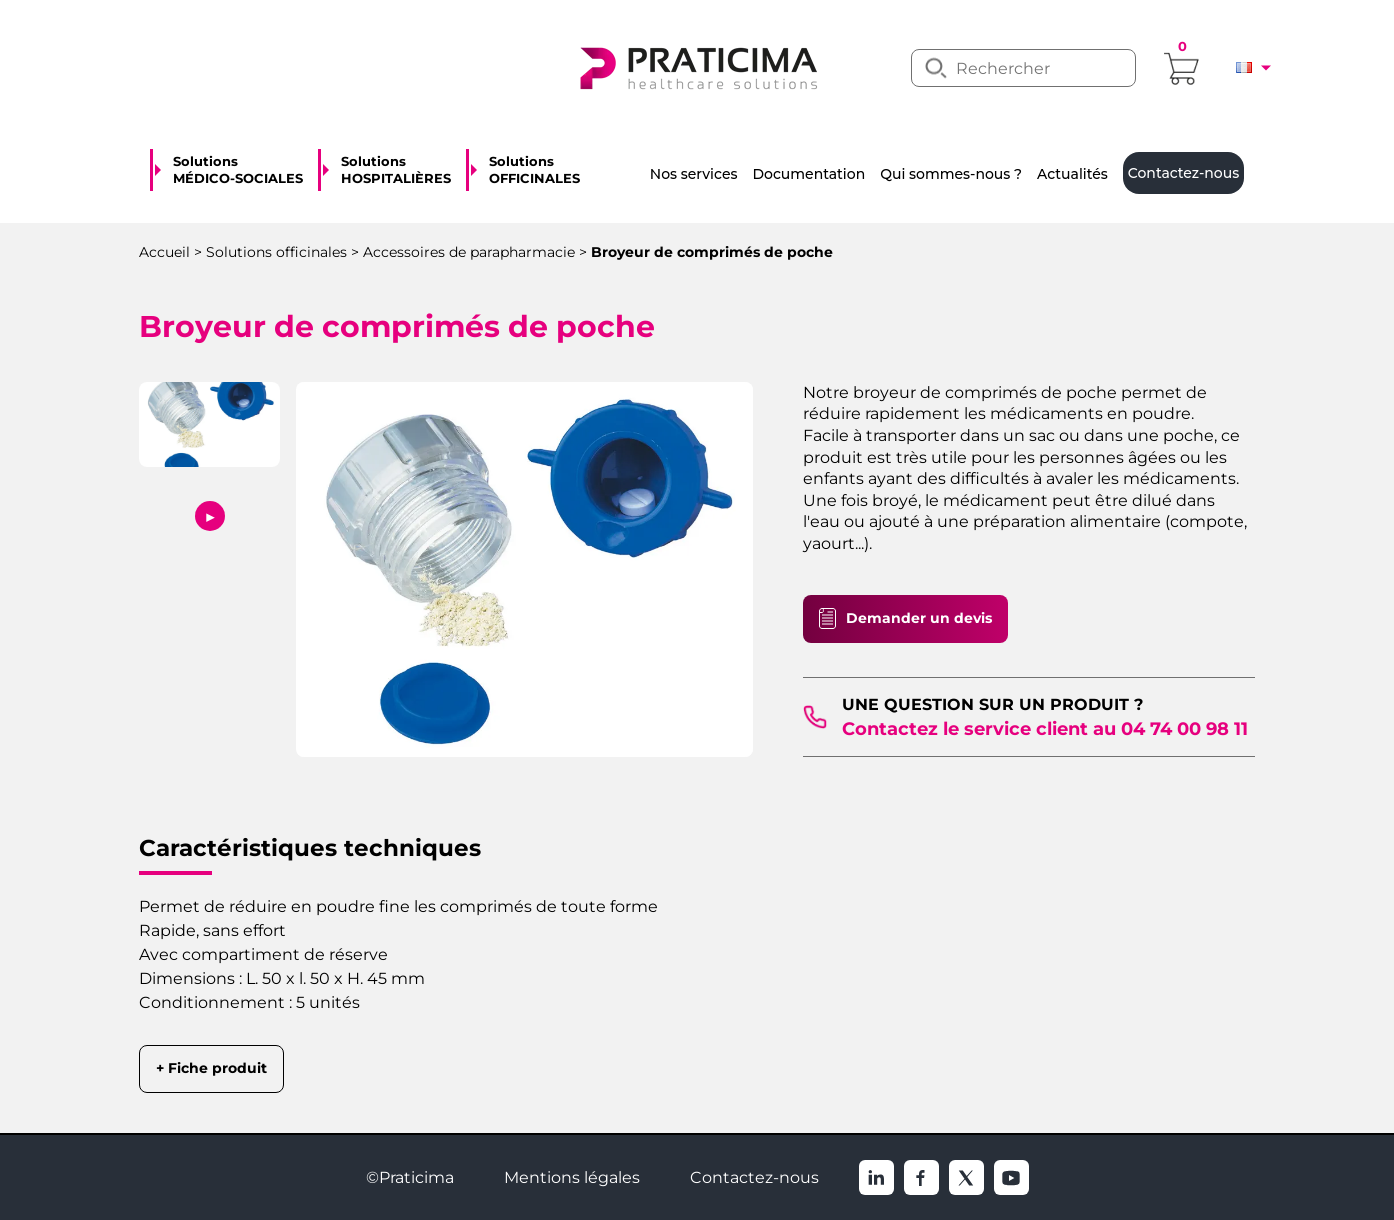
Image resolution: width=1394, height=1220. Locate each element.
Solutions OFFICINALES (534, 170)
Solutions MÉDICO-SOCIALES (238, 170)
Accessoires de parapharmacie (469, 252)
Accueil (164, 252)
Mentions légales (572, 1177)
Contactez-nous (754, 1177)
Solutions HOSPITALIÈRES (396, 170)
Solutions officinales (276, 252)
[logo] (697, 66)
